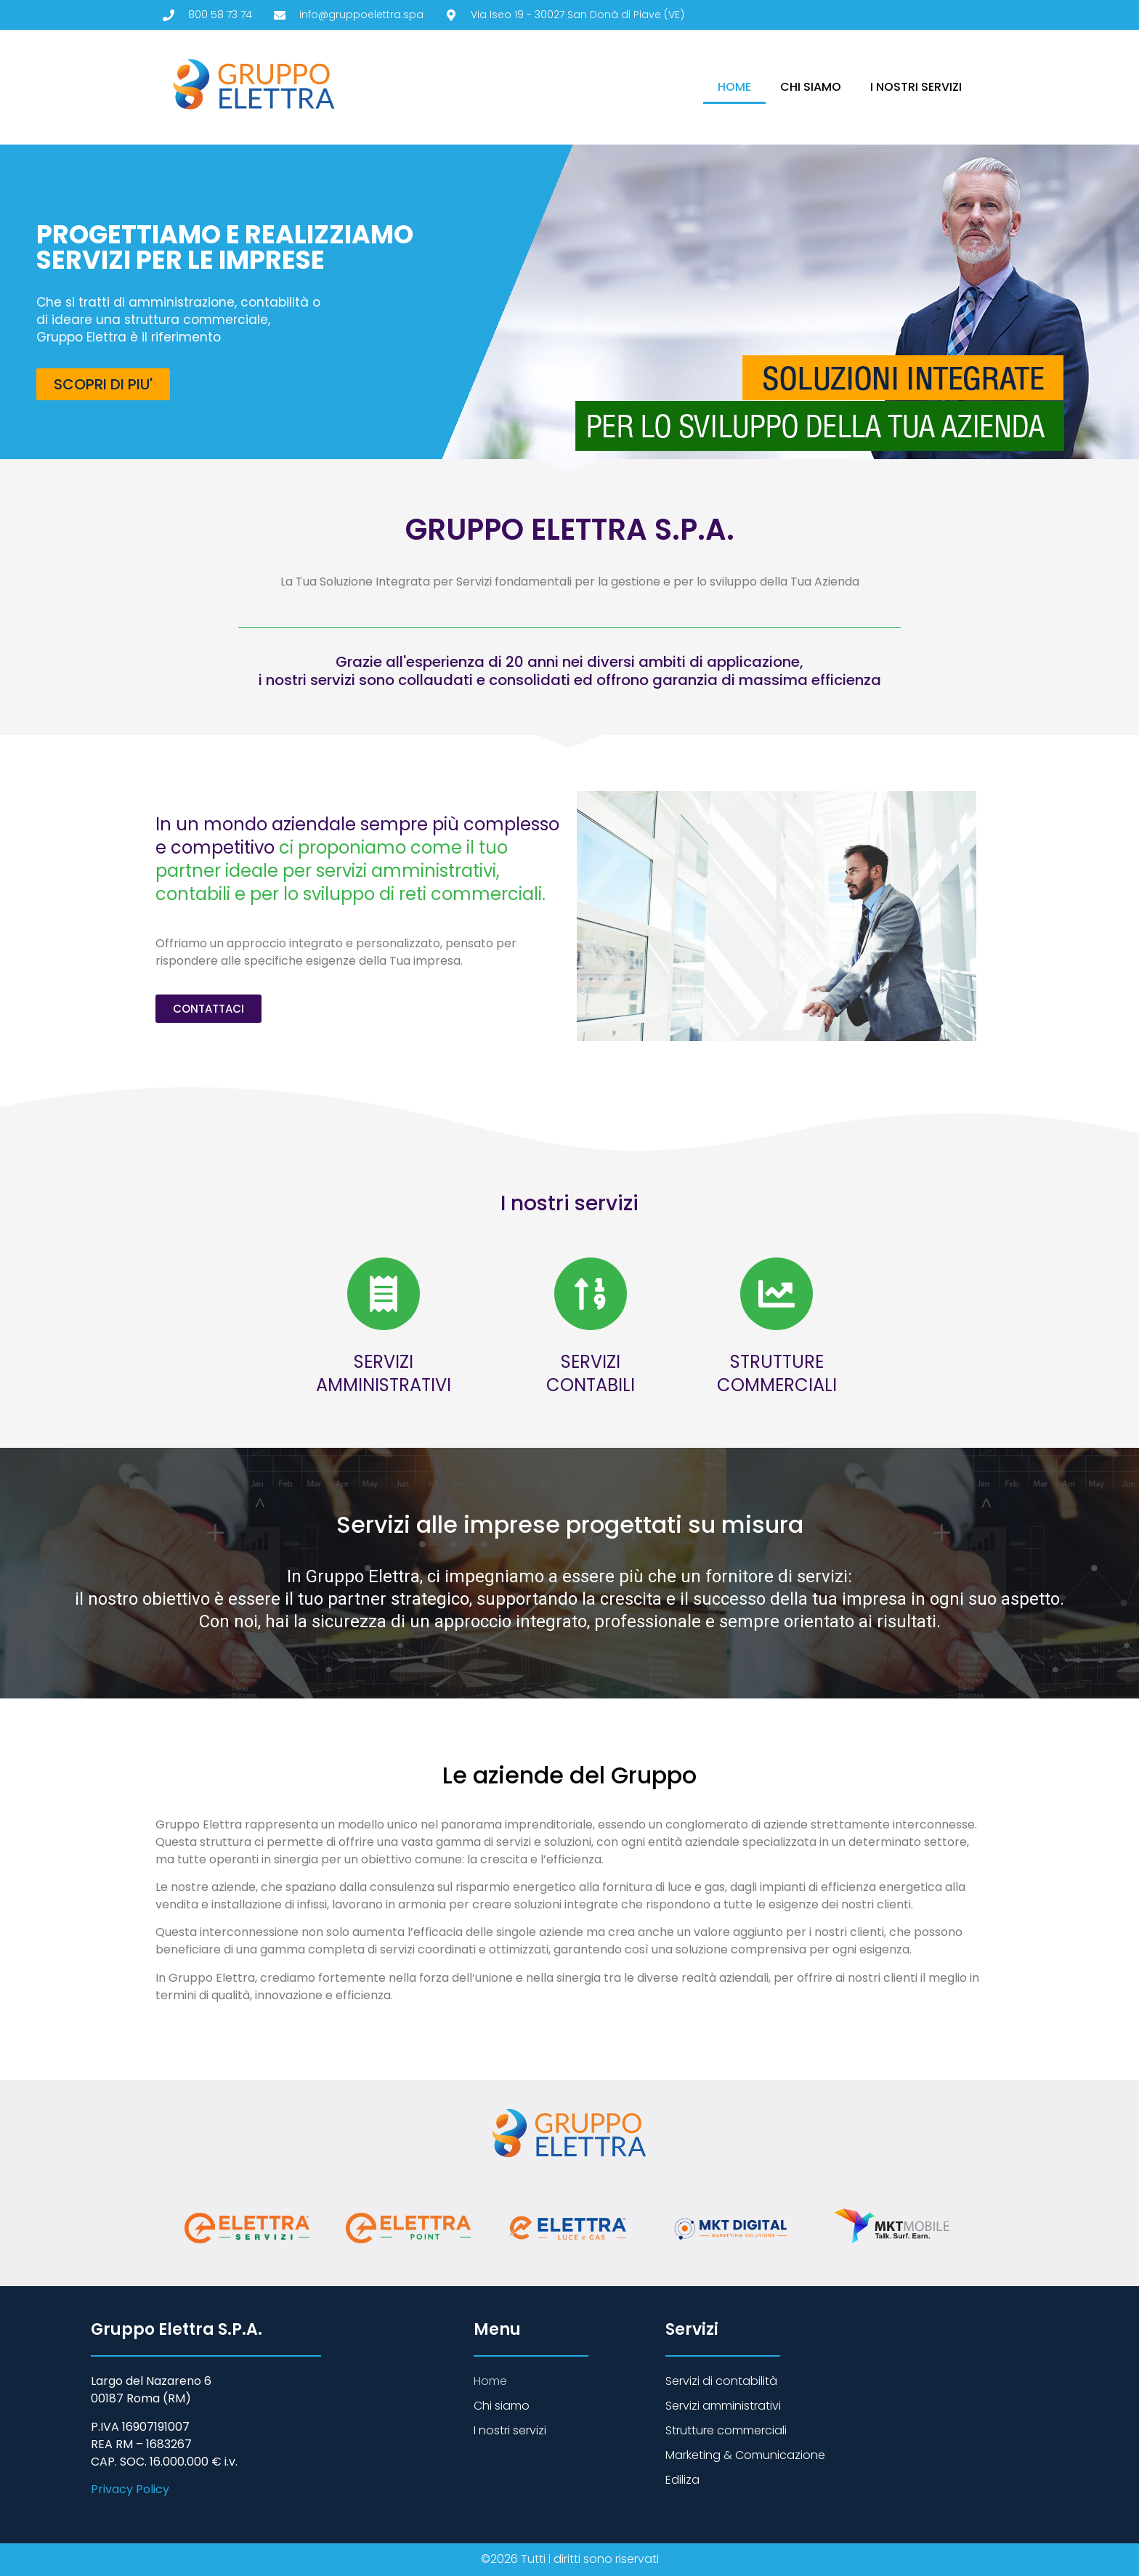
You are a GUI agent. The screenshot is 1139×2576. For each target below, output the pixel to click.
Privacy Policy (130, 2489)
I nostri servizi (916, 86)
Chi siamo (810, 86)
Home (734, 86)
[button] (170, 2228)
